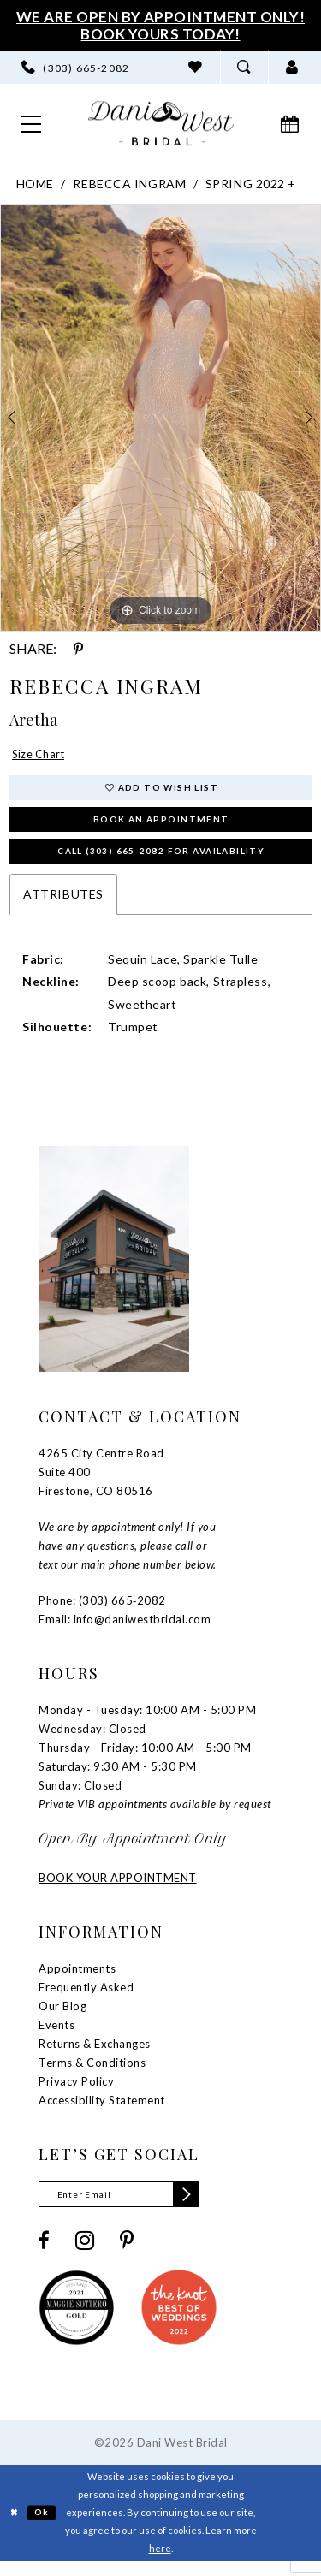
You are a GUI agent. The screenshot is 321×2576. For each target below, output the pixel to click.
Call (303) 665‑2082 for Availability (161, 860)
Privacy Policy (76, 2092)
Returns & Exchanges (95, 2055)
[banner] (161, 123)
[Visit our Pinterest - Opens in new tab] (127, 2254)
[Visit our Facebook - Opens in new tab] (44, 2254)
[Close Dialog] (15, 2527)
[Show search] (244, 68)
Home (35, 183)
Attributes (63, 905)
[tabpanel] (160, 418)
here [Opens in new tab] (160, 2562)
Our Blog (62, 2017)
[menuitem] (75, 68)
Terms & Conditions (92, 2073)
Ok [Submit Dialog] (46, 2525)
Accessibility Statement (102, 2111)
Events (56, 2036)
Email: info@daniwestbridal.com (125, 1630)
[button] (292, 68)
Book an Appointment (161, 825)
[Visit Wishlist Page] (196, 68)
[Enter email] (128, 2207)
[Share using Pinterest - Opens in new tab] (78, 649)
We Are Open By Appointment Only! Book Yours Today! (160, 25)
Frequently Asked (86, 1998)
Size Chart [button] (42, 755)
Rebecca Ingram (129, 183)
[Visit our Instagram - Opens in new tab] (84, 2254)
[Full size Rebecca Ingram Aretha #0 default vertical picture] (160, 418)
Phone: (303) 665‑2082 (102, 1611)
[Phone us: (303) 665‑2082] (75, 68)
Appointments (77, 1979)
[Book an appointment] (290, 123)
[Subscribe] (202, 2207)
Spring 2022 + (250, 183)
